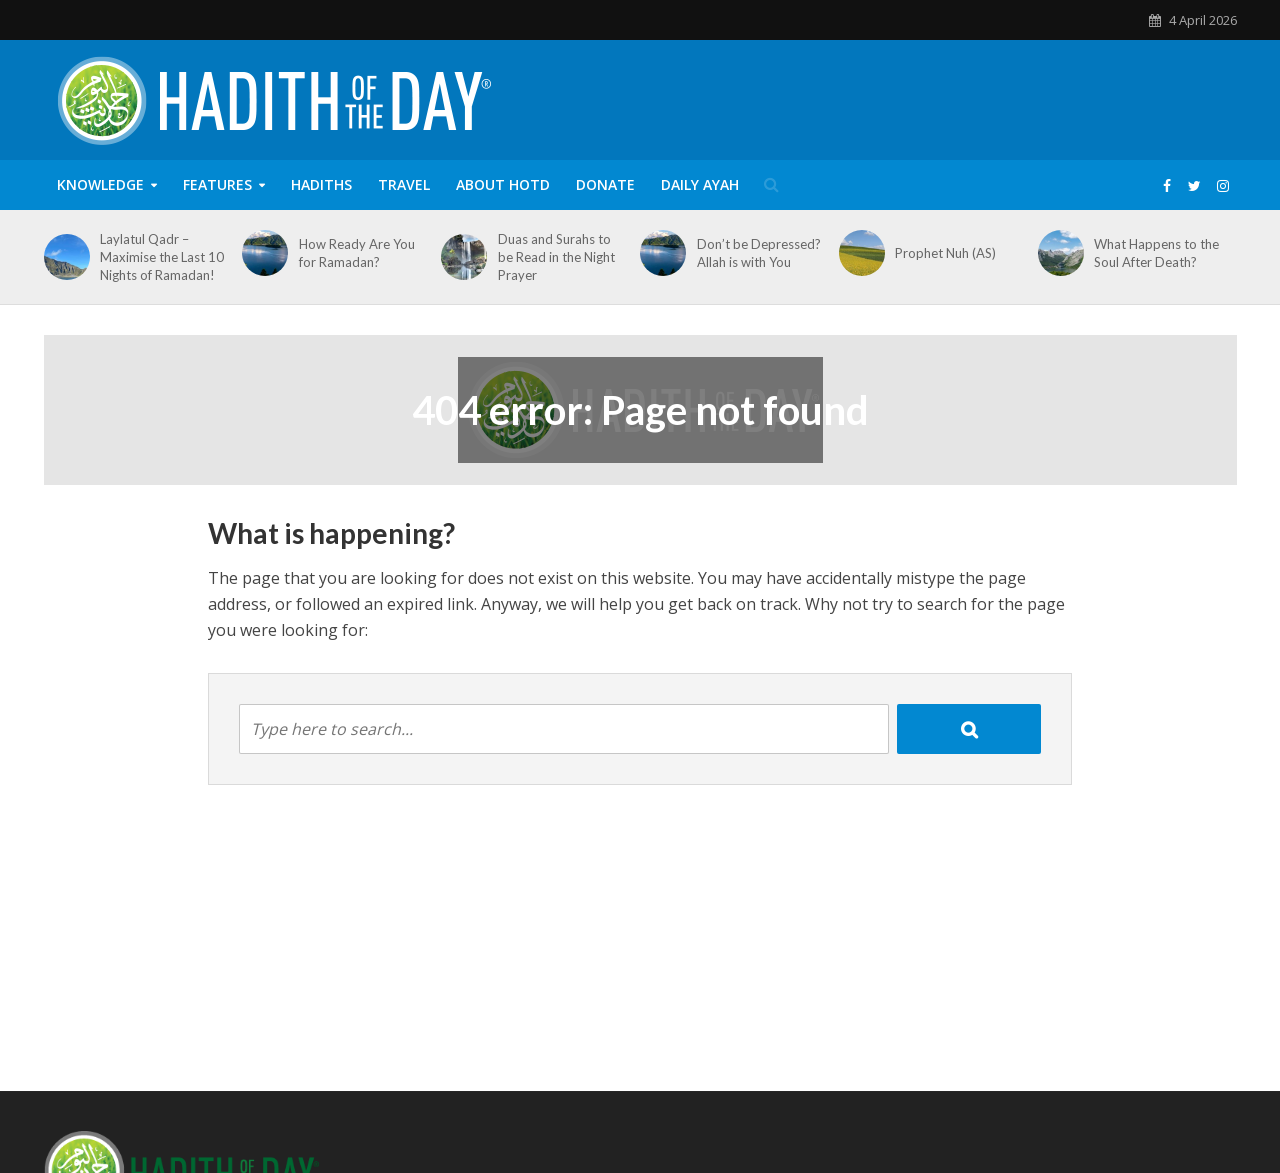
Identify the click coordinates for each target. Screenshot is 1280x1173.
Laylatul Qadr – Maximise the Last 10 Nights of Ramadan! (162, 257)
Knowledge (100, 184)
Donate (605, 184)
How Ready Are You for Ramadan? (357, 253)
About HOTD (503, 184)
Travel (404, 184)
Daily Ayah (700, 184)
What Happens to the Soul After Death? (1156, 253)
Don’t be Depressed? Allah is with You (759, 253)
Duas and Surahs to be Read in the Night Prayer (556, 257)
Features (217, 184)
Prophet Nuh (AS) (945, 253)
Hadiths (321, 184)
